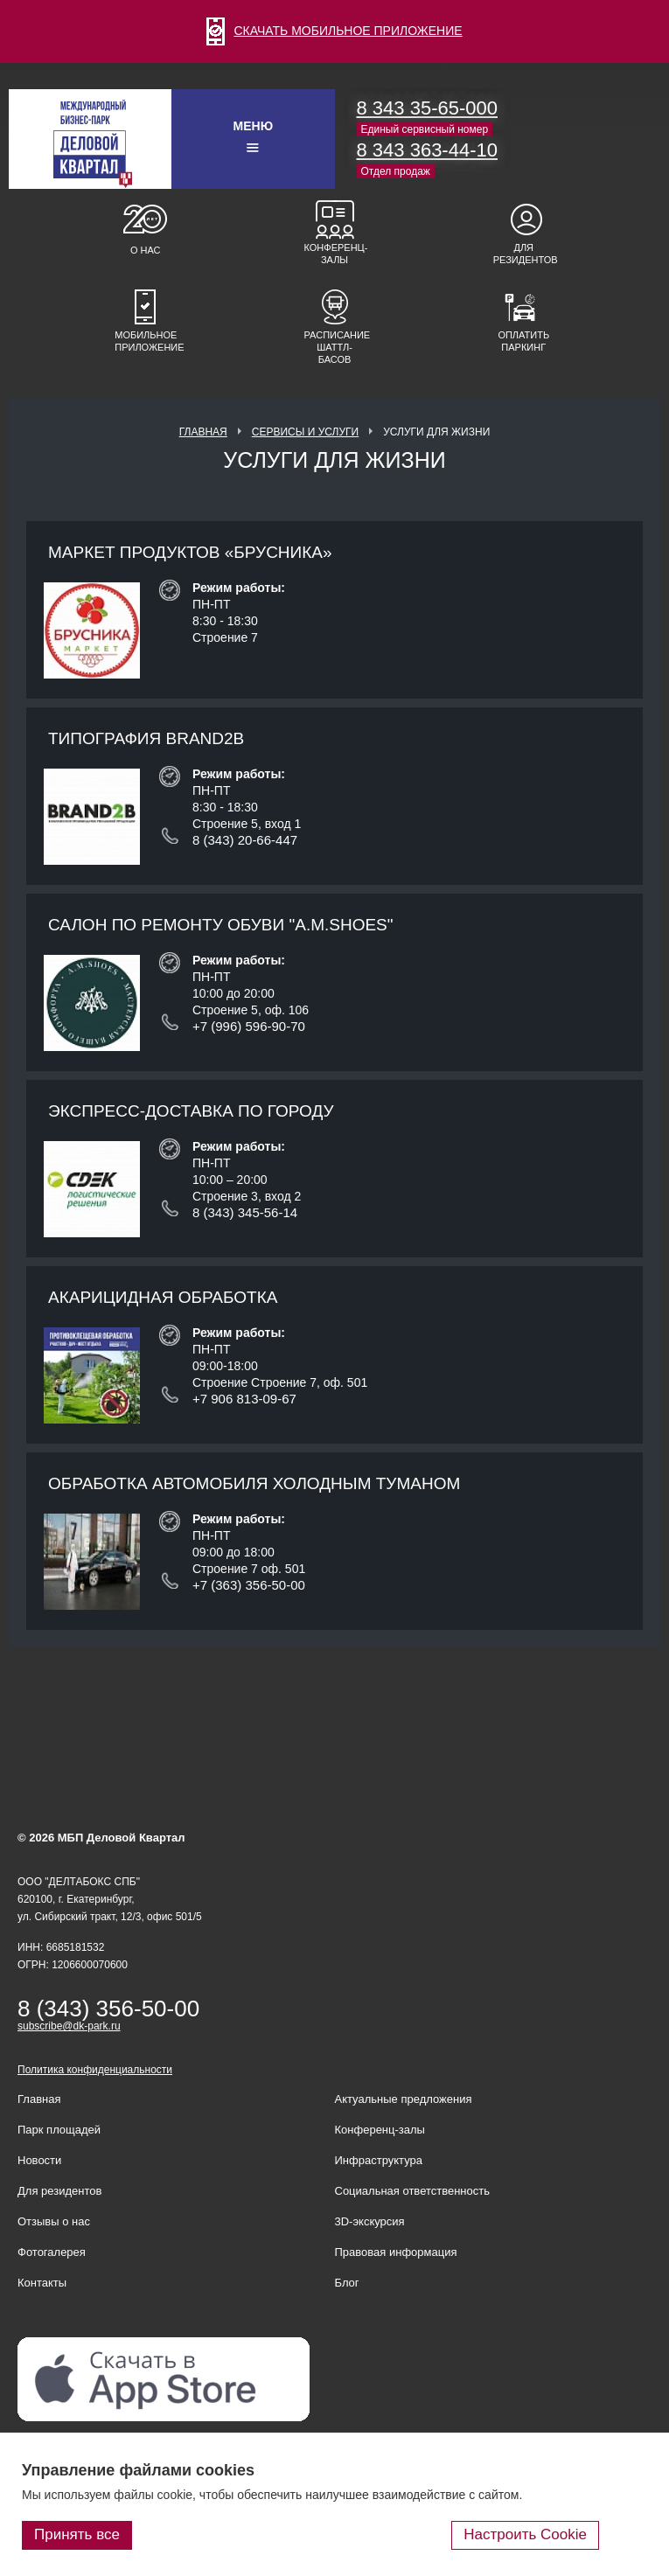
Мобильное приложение (145, 341)
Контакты (41, 2282)
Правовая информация (396, 2252)
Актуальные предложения (403, 2099)
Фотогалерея (51, 2252)
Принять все (77, 2534)
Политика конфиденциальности (94, 2070)
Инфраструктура (378, 2160)
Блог (347, 2282)
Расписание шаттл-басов (335, 347)
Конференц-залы (335, 253)
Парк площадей (59, 2129)
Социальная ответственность (413, 2190)
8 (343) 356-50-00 (108, 2008)
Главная (203, 432)
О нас (145, 250)
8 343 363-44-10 (427, 150)
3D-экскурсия (370, 2221)
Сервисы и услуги (305, 432)
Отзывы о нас (53, 2221)
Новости (39, 2160)
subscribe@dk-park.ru (69, 2026)
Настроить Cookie (525, 2534)
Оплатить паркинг (523, 341)
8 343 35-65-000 (427, 108)
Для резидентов (523, 253)
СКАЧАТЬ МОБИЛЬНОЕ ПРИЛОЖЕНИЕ (334, 31)
